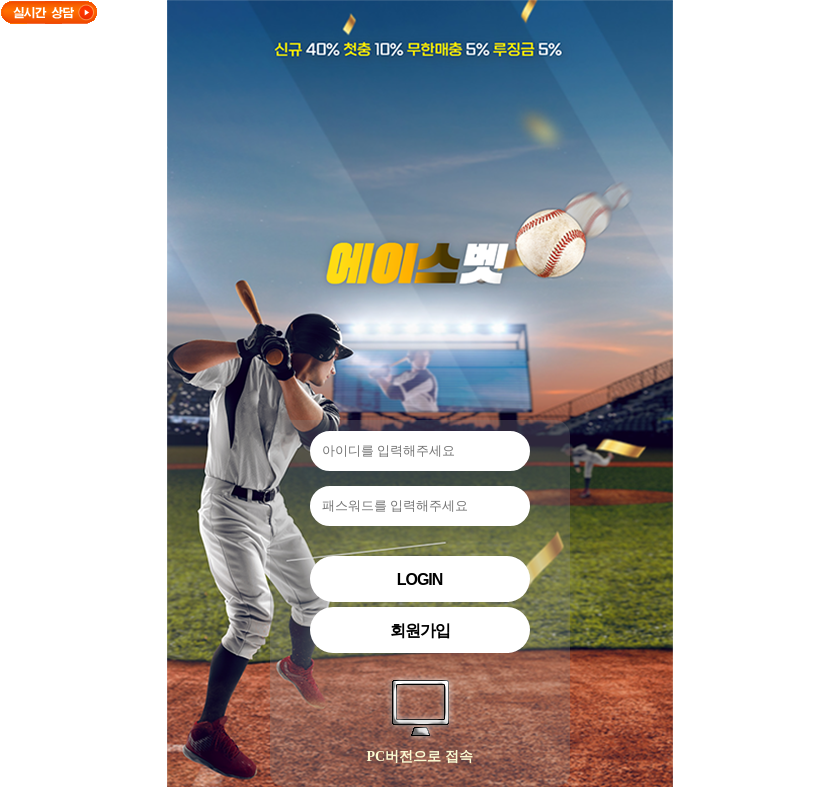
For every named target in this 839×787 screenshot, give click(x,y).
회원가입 (420, 630)
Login (420, 579)
